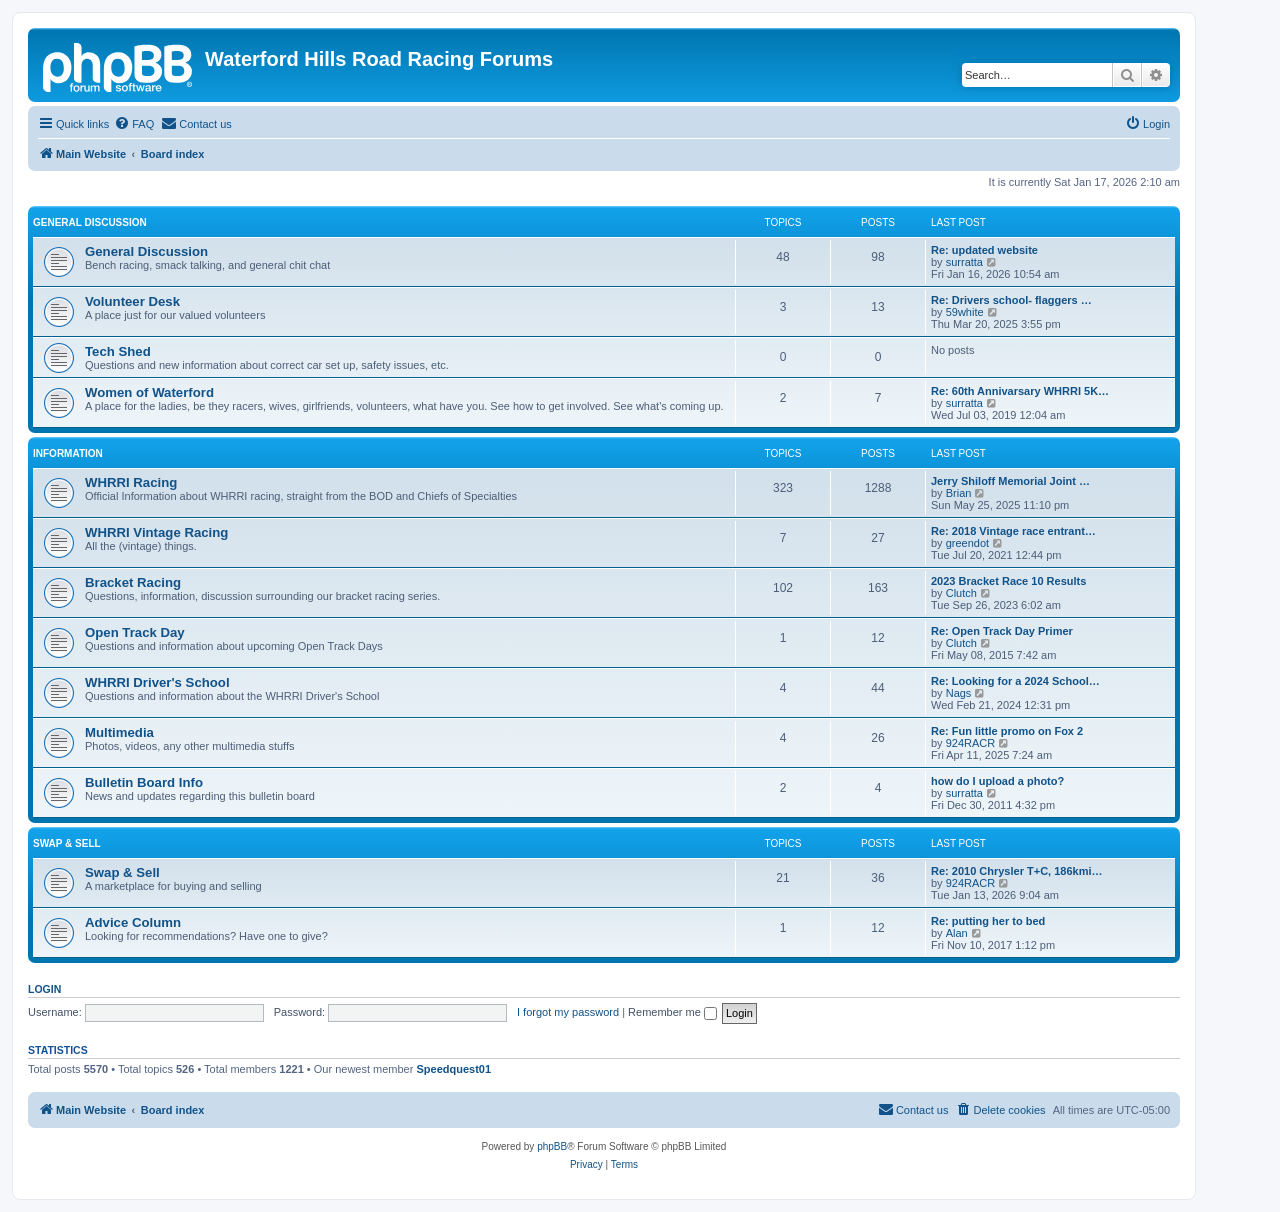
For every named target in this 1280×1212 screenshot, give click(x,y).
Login (44, 989)
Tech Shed (118, 351)
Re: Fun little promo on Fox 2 (1007, 731)
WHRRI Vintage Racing (156, 532)
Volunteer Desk (132, 301)
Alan (957, 933)
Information (68, 453)
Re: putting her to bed (988, 921)
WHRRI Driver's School (157, 682)
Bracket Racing (133, 582)
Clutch (961, 593)
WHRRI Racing (131, 482)
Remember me (672, 1012)
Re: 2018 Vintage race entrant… (1013, 531)
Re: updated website (984, 250)
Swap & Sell (67, 843)
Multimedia (119, 732)
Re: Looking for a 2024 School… (1015, 681)
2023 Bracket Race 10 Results (1008, 581)
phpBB (552, 1146)
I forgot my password (568, 1012)
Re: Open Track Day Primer (1002, 631)
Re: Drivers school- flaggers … (1011, 300)
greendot (967, 543)
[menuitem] (134, 124)
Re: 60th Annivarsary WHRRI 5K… (1020, 391)
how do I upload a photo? (997, 781)
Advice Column (133, 922)
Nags (959, 693)
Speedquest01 (453, 1069)
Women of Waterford (149, 392)
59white (965, 312)
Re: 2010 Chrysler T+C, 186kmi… (1017, 871)
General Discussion (90, 222)
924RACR (971, 743)
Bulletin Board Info (144, 782)
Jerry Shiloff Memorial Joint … (1010, 481)
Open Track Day (135, 632)
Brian (959, 493)
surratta (964, 262)
